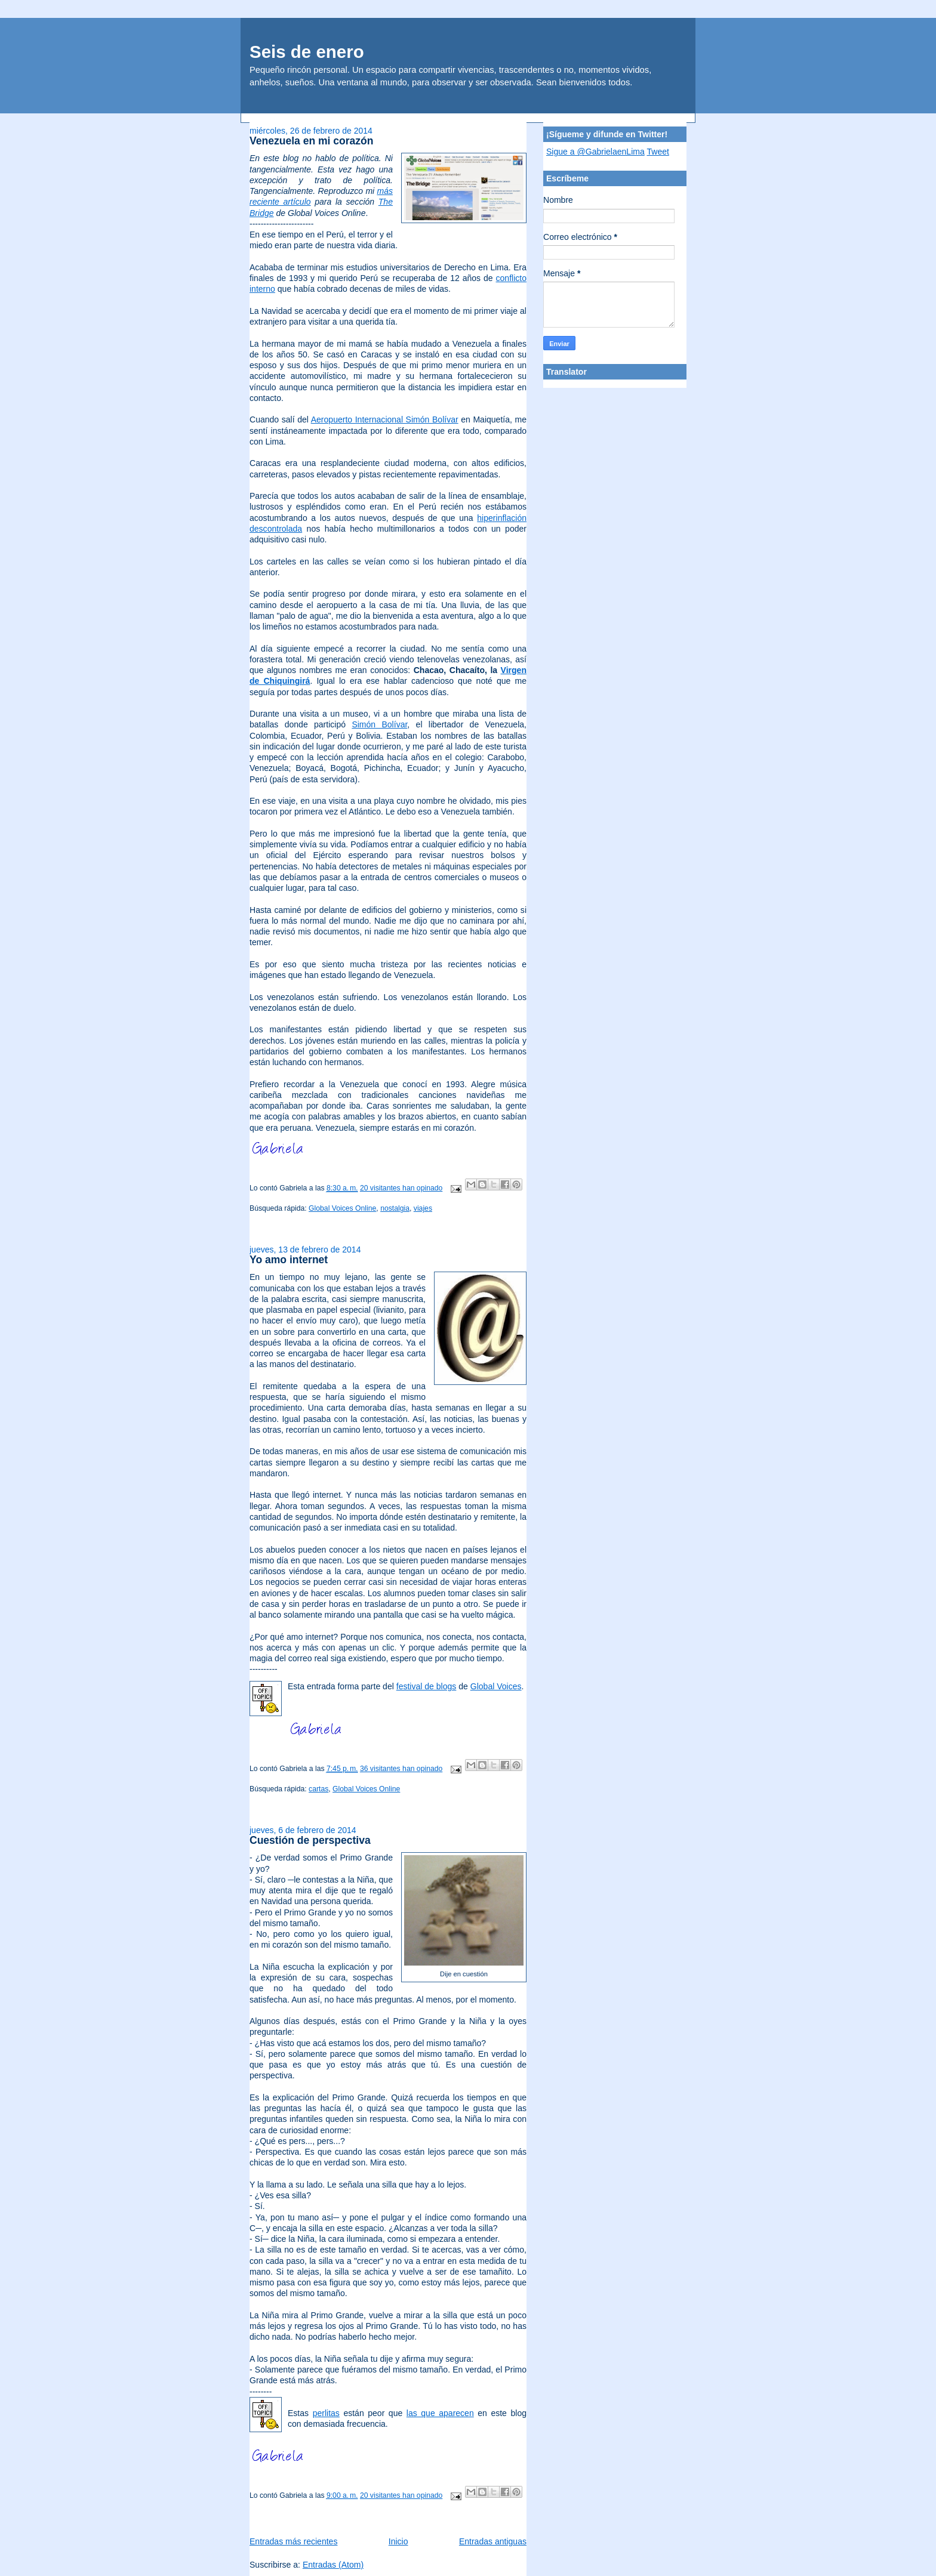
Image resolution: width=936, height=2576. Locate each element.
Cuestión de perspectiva (310, 1840)
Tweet (657, 151)
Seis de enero (307, 51)
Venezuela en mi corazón (312, 141)
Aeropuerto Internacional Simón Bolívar (384, 419)
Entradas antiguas (492, 2541)
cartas (318, 1789)
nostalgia (395, 1208)
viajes (423, 1208)
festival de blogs (426, 1686)
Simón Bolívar (379, 724)
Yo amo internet (289, 1260)
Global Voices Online (342, 1208)
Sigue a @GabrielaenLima (595, 151)
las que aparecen (440, 2413)
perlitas (326, 2413)
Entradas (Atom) (333, 2564)
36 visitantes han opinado (401, 1768)
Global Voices (496, 1686)
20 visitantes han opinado (401, 1188)
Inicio (398, 2541)
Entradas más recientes (293, 2541)
